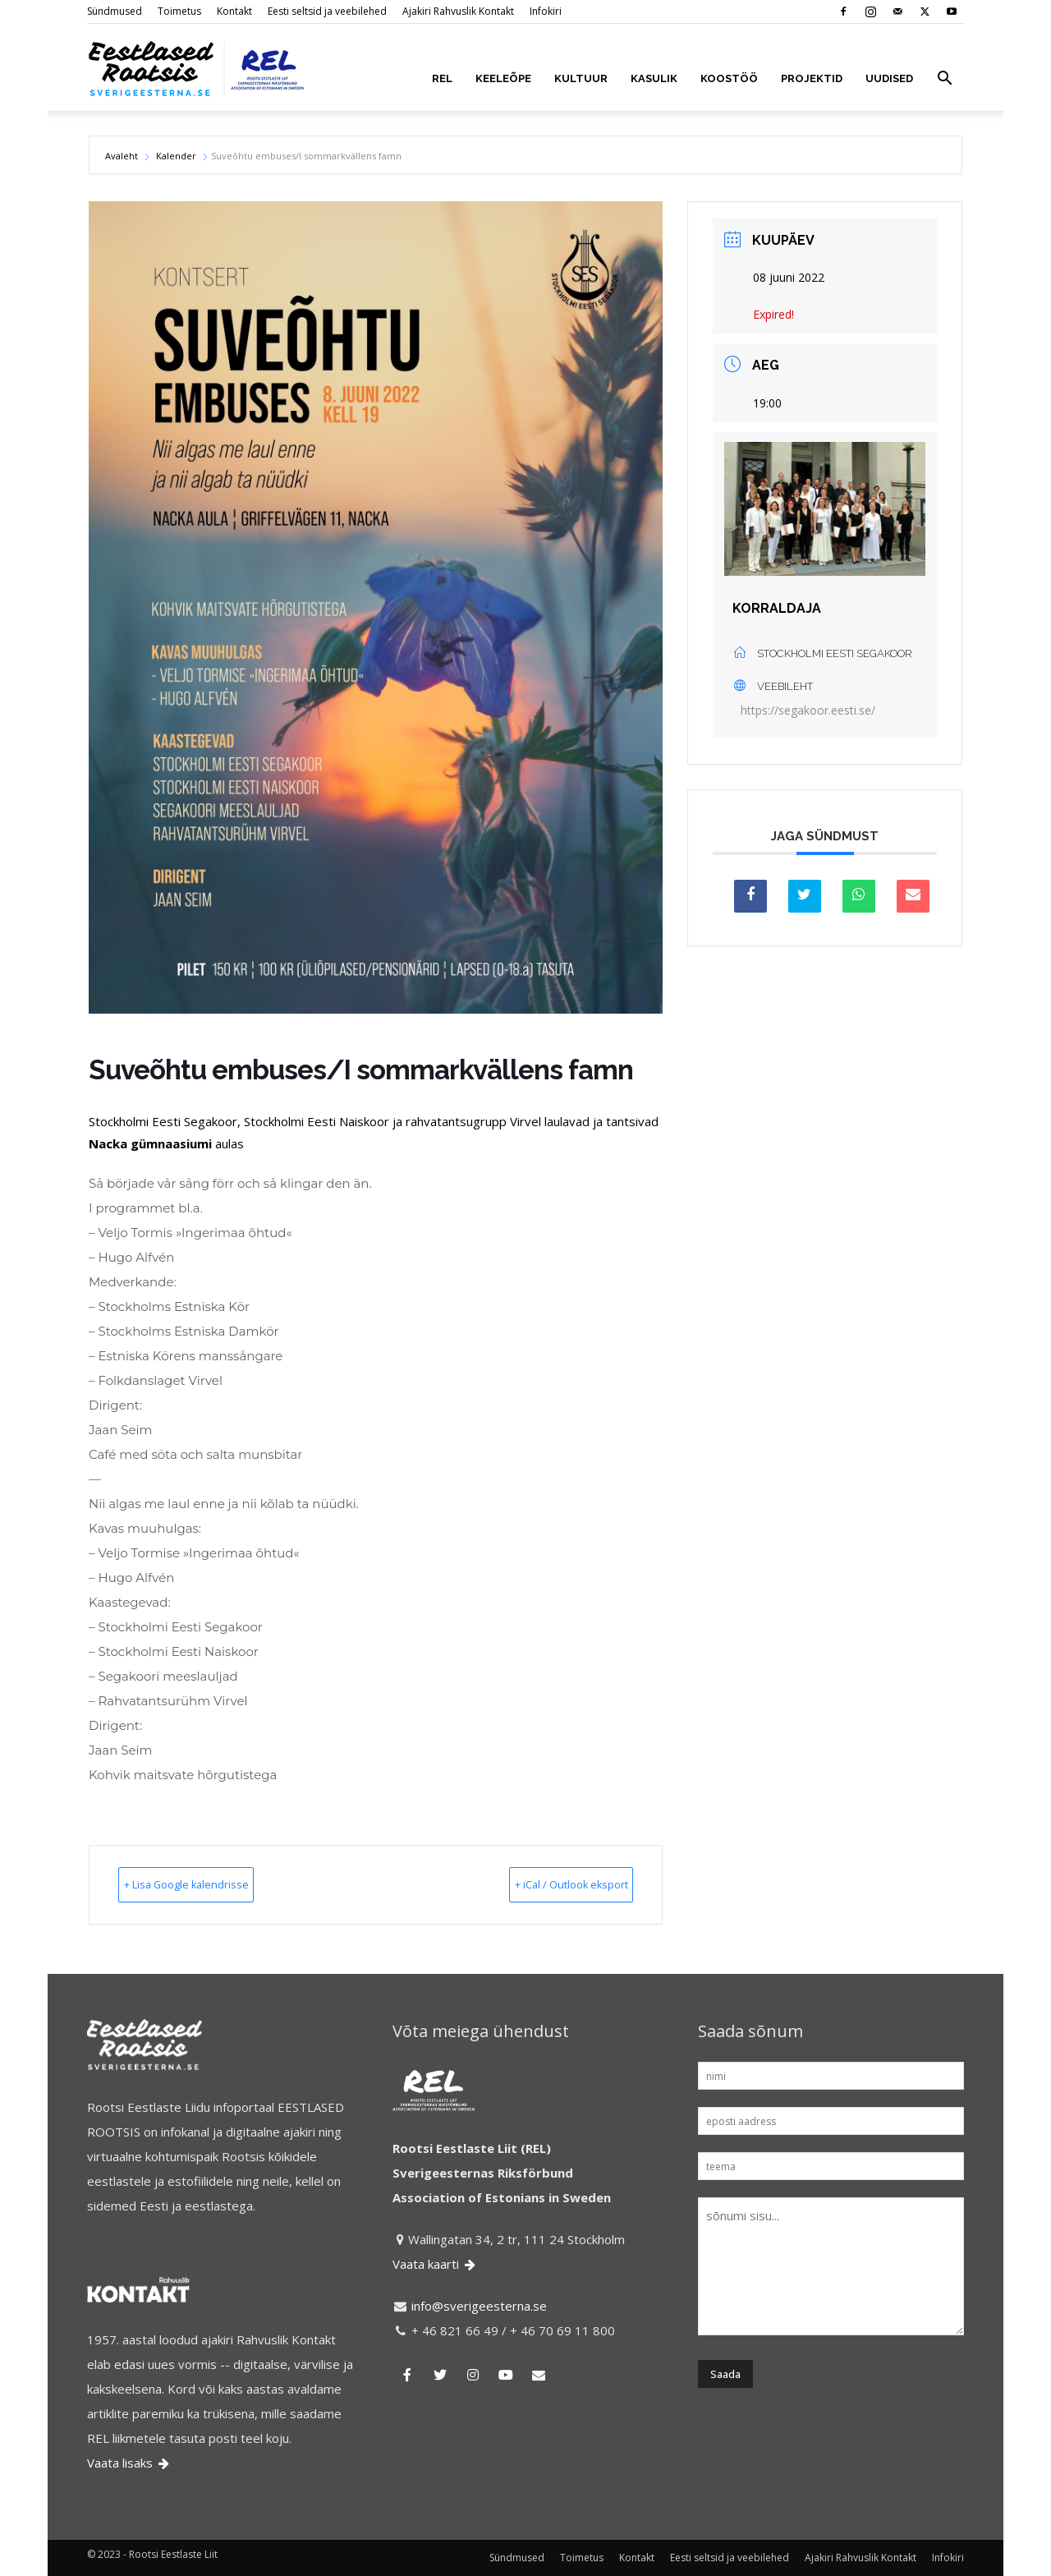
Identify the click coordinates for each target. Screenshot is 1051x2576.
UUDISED (889, 78)
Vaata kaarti (435, 2264)
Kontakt (234, 11)
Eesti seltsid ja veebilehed (327, 11)
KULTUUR (581, 78)
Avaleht (122, 156)
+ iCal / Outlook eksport (542, 1884)
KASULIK (654, 78)
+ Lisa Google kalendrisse (214, 1884)
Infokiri (546, 11)
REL (442, 78)
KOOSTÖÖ (729, 78)
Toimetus (179, 11)
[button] (944, 79)
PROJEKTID (811, 78)
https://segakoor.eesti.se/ (808, 710)
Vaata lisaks (129, 2462)
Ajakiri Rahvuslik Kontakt (458, 11)
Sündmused (114, 11)
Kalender (176, 156)
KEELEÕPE (503, 78)
